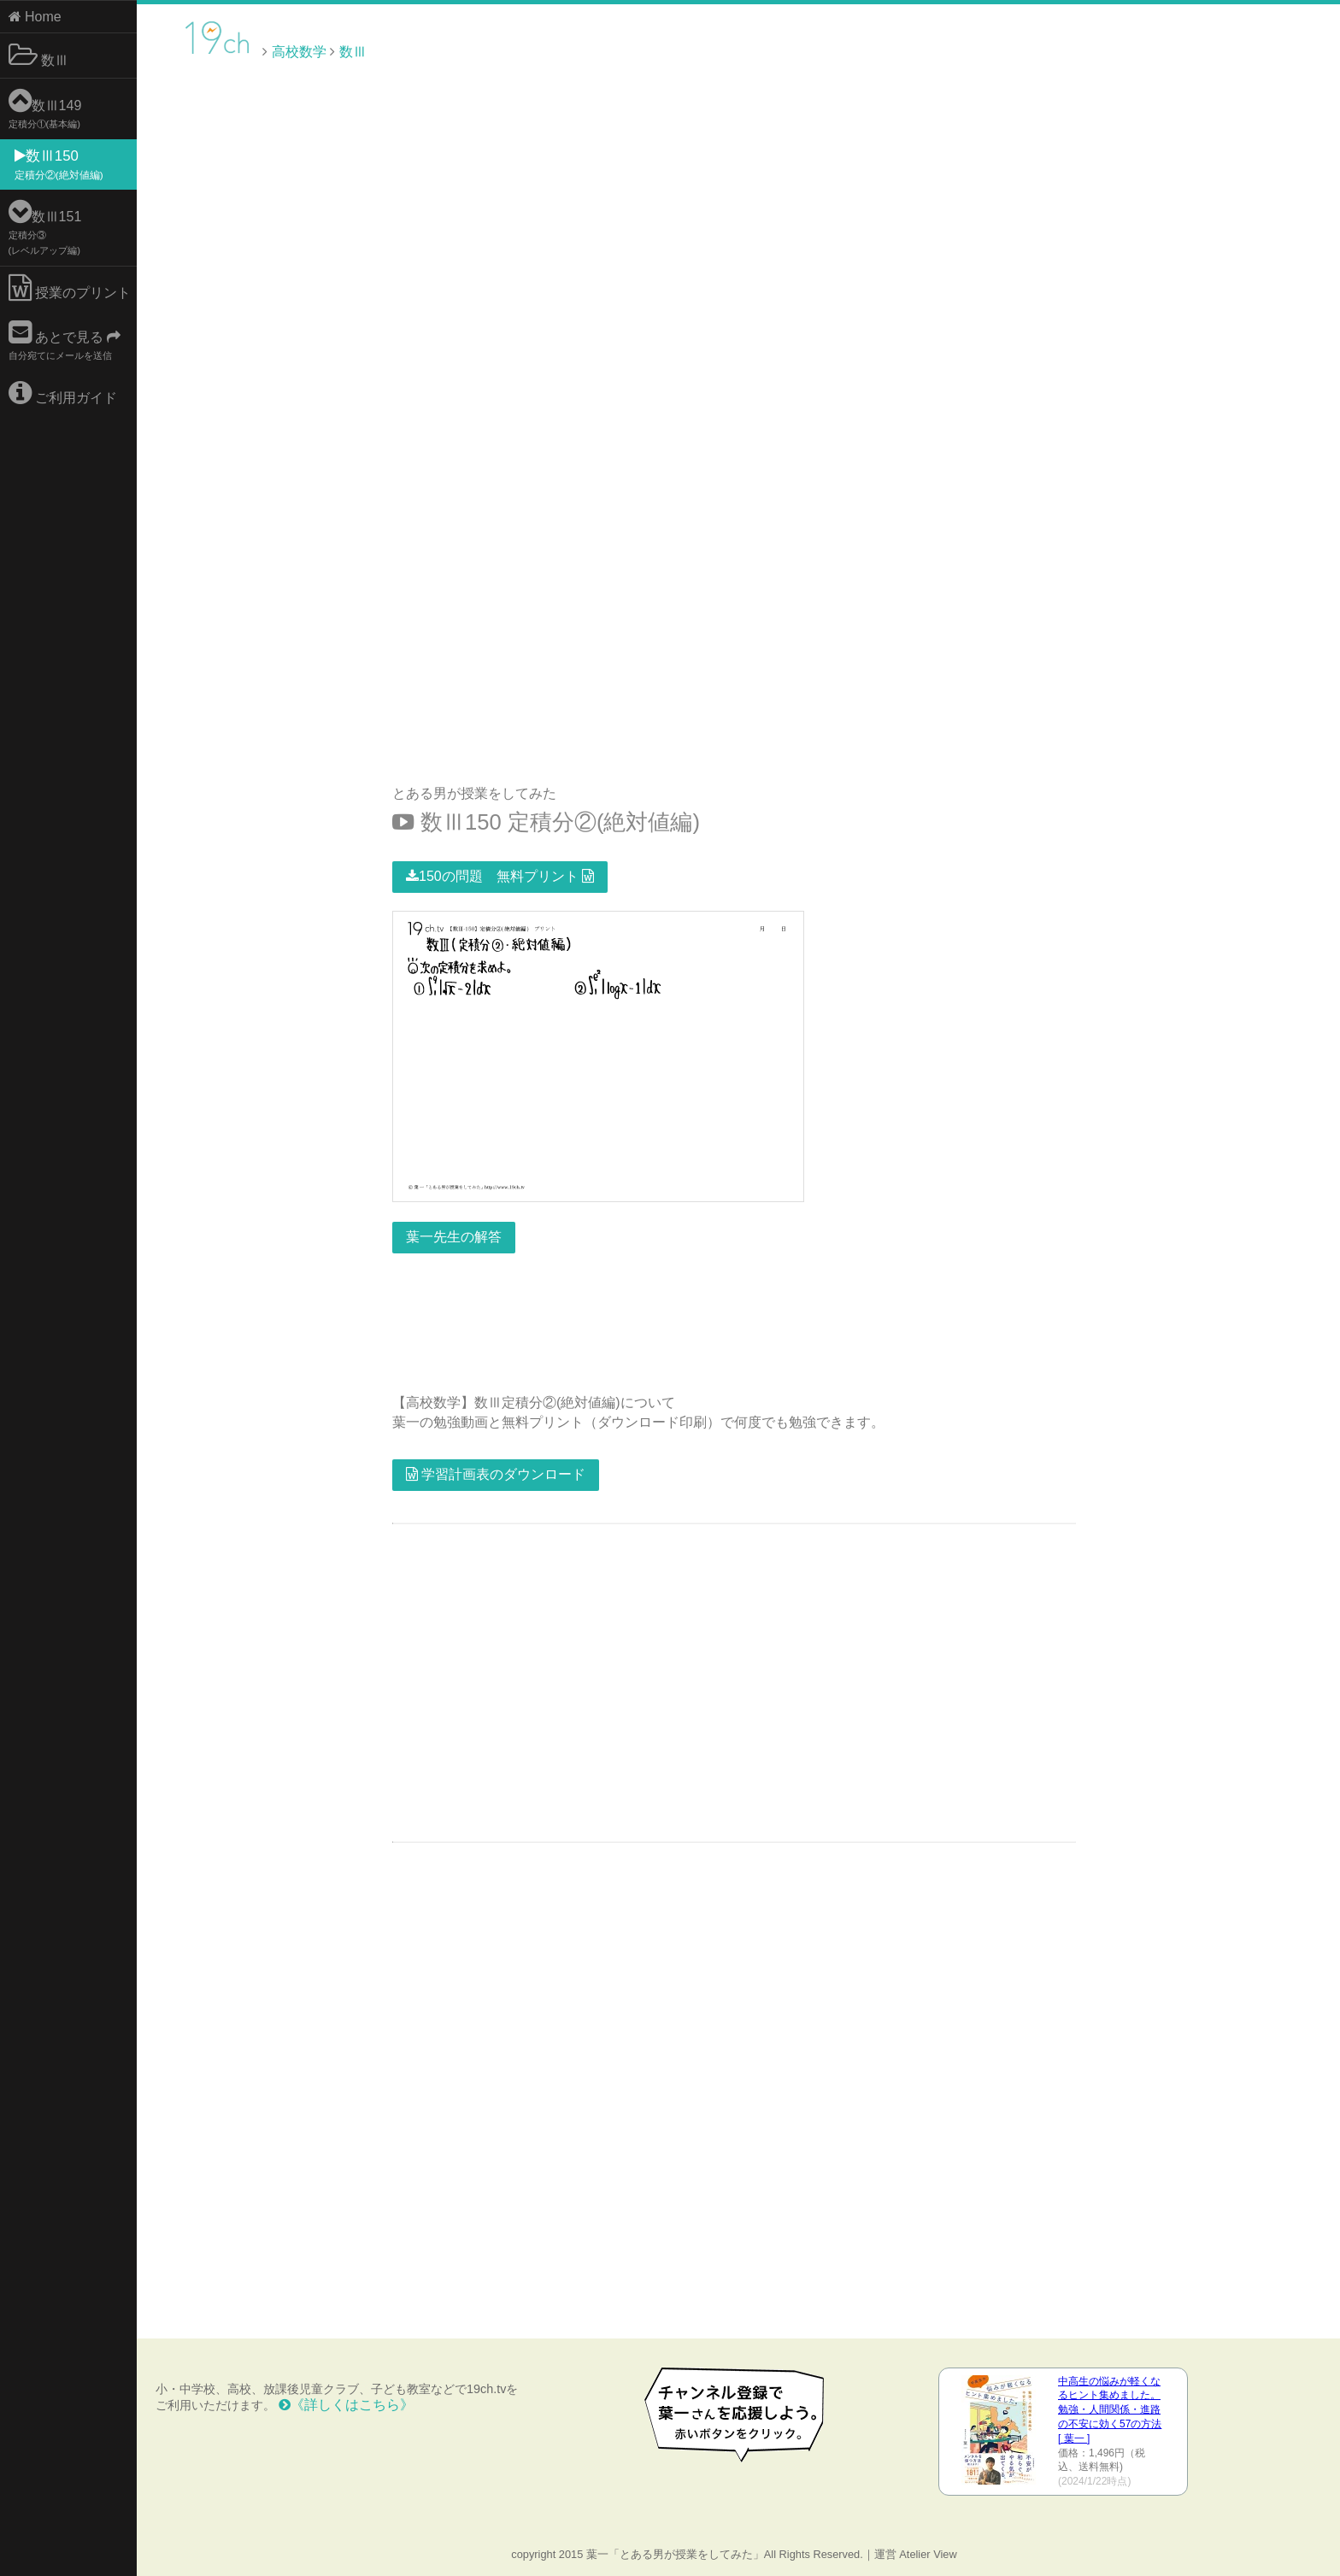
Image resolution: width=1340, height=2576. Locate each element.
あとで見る (65, 340)
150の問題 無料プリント (500, 876)
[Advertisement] (1194, 50)
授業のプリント (70, 288)
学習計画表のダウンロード (495, 1474)
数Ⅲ (38, 55)
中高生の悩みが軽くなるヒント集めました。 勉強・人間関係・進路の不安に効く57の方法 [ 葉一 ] (1109, 2409)
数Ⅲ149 (45, 108)
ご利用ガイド (63, 393)
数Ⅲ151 (45, 226)
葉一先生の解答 (454, 1236)
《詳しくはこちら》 (346, 2404)
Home (35, 16)
